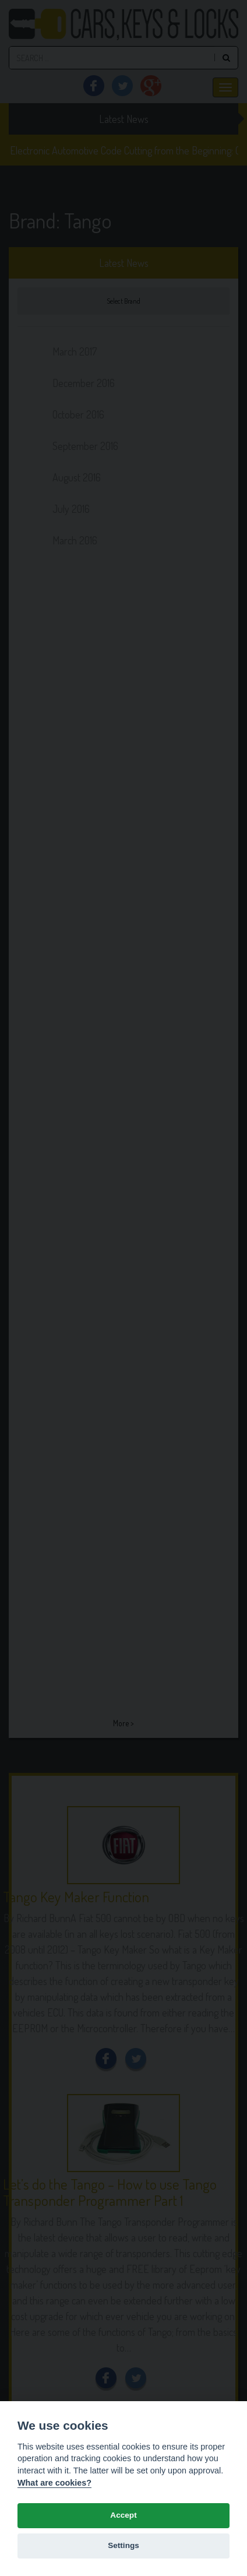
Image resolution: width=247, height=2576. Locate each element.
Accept (123, 2515)
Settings (123, 2545)
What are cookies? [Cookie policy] (54, 2482)
